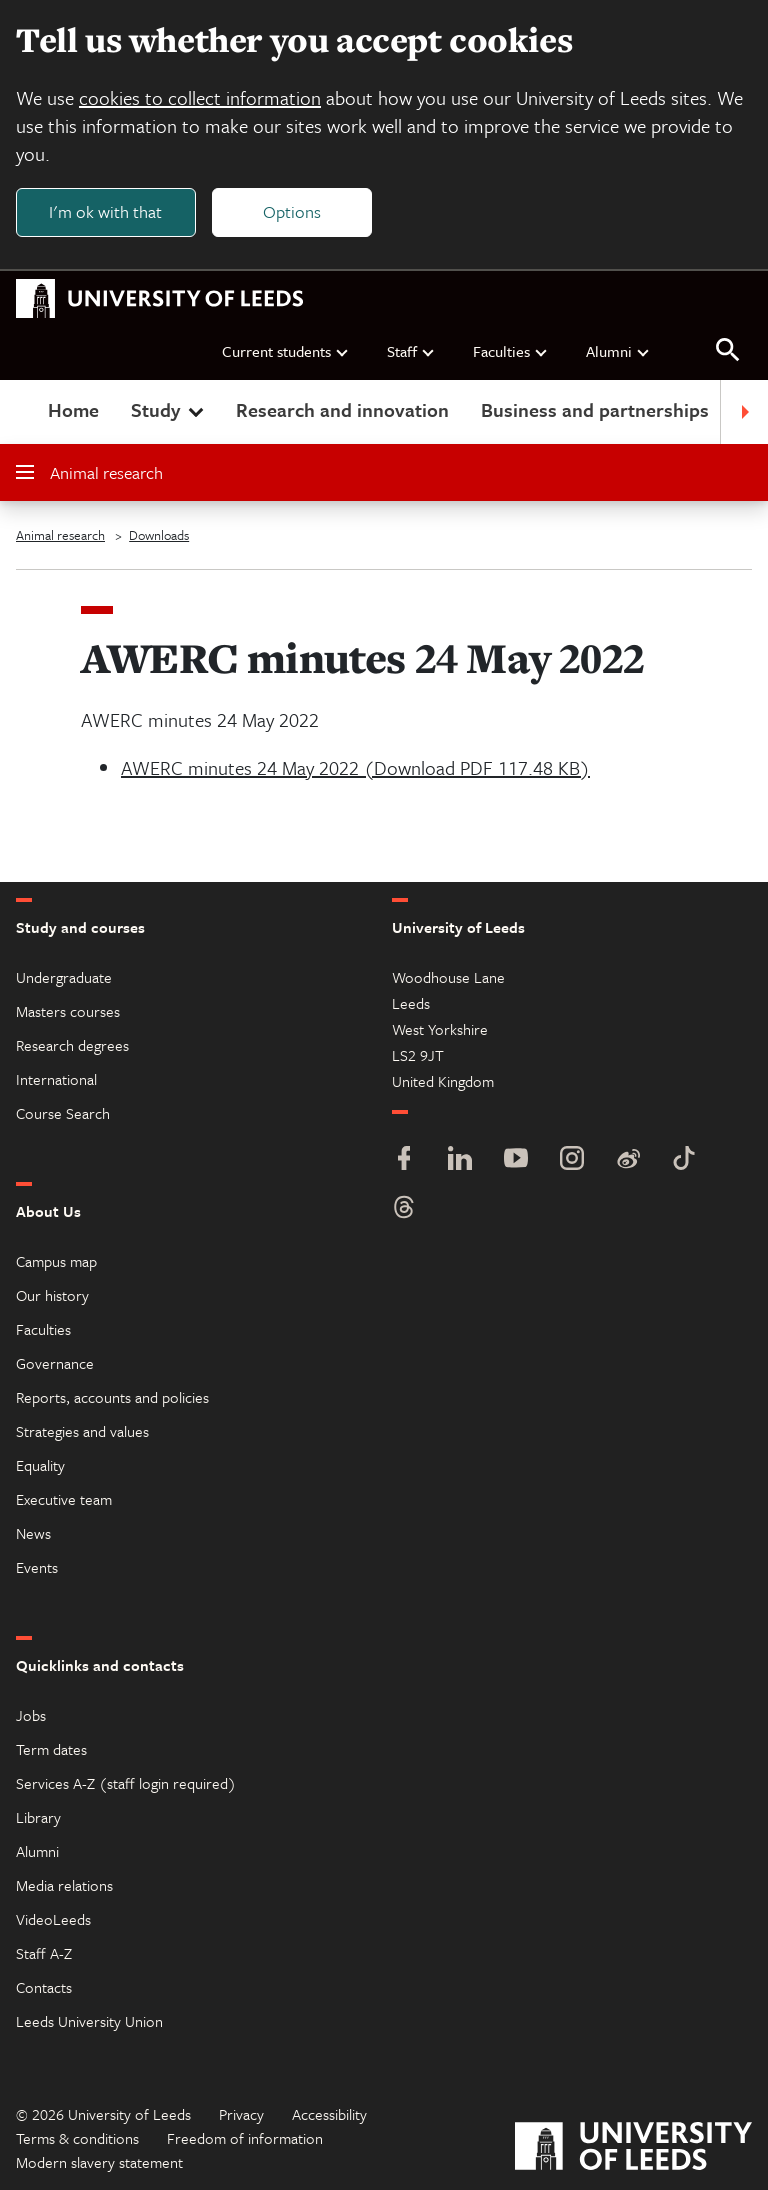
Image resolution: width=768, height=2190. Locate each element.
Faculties (511, 351)
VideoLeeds (53, 1919)
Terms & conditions (77, 2138)
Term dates (51, 1749)
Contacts (44, 1987)
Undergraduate (64, 977)
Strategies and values (82, 1431)
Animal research (89, 472)
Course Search (63, 1113)
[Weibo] (628, 1160)
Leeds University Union (89, 2021)
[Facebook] (404, 1160)
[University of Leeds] (633, 2148)
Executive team (64, 1499)
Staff (411, 351)
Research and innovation (342, 409)
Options (292, 211)
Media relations (64, 1885)
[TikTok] (684, 1160)
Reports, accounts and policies (112, 1397)
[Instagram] (572, 1160)
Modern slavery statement (99, 2162)
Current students (286, 351)
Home (73, 409)
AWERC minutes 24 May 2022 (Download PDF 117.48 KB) (355, 767)
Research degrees (72, 1045)
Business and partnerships (595, 409)
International (56, 1079)
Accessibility (329, 2114)
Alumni (618, 351)
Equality (40, 1465)
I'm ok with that (105, 211)
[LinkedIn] (460, 1160)
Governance (55, 1363)
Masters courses (68, 1011)
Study (169, 409)
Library (38, 1817)
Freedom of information (245, 2138)
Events (37, 1567)
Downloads (159, 535)
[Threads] (404, 1209)
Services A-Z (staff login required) (126, 1783)
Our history (52, 1295)
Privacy (241, 2114)
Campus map (56, 1261)
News (33, 1533)
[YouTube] (516, 1160)
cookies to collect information (200, 97)
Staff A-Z (44, 1953)
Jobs (31, 1715)
